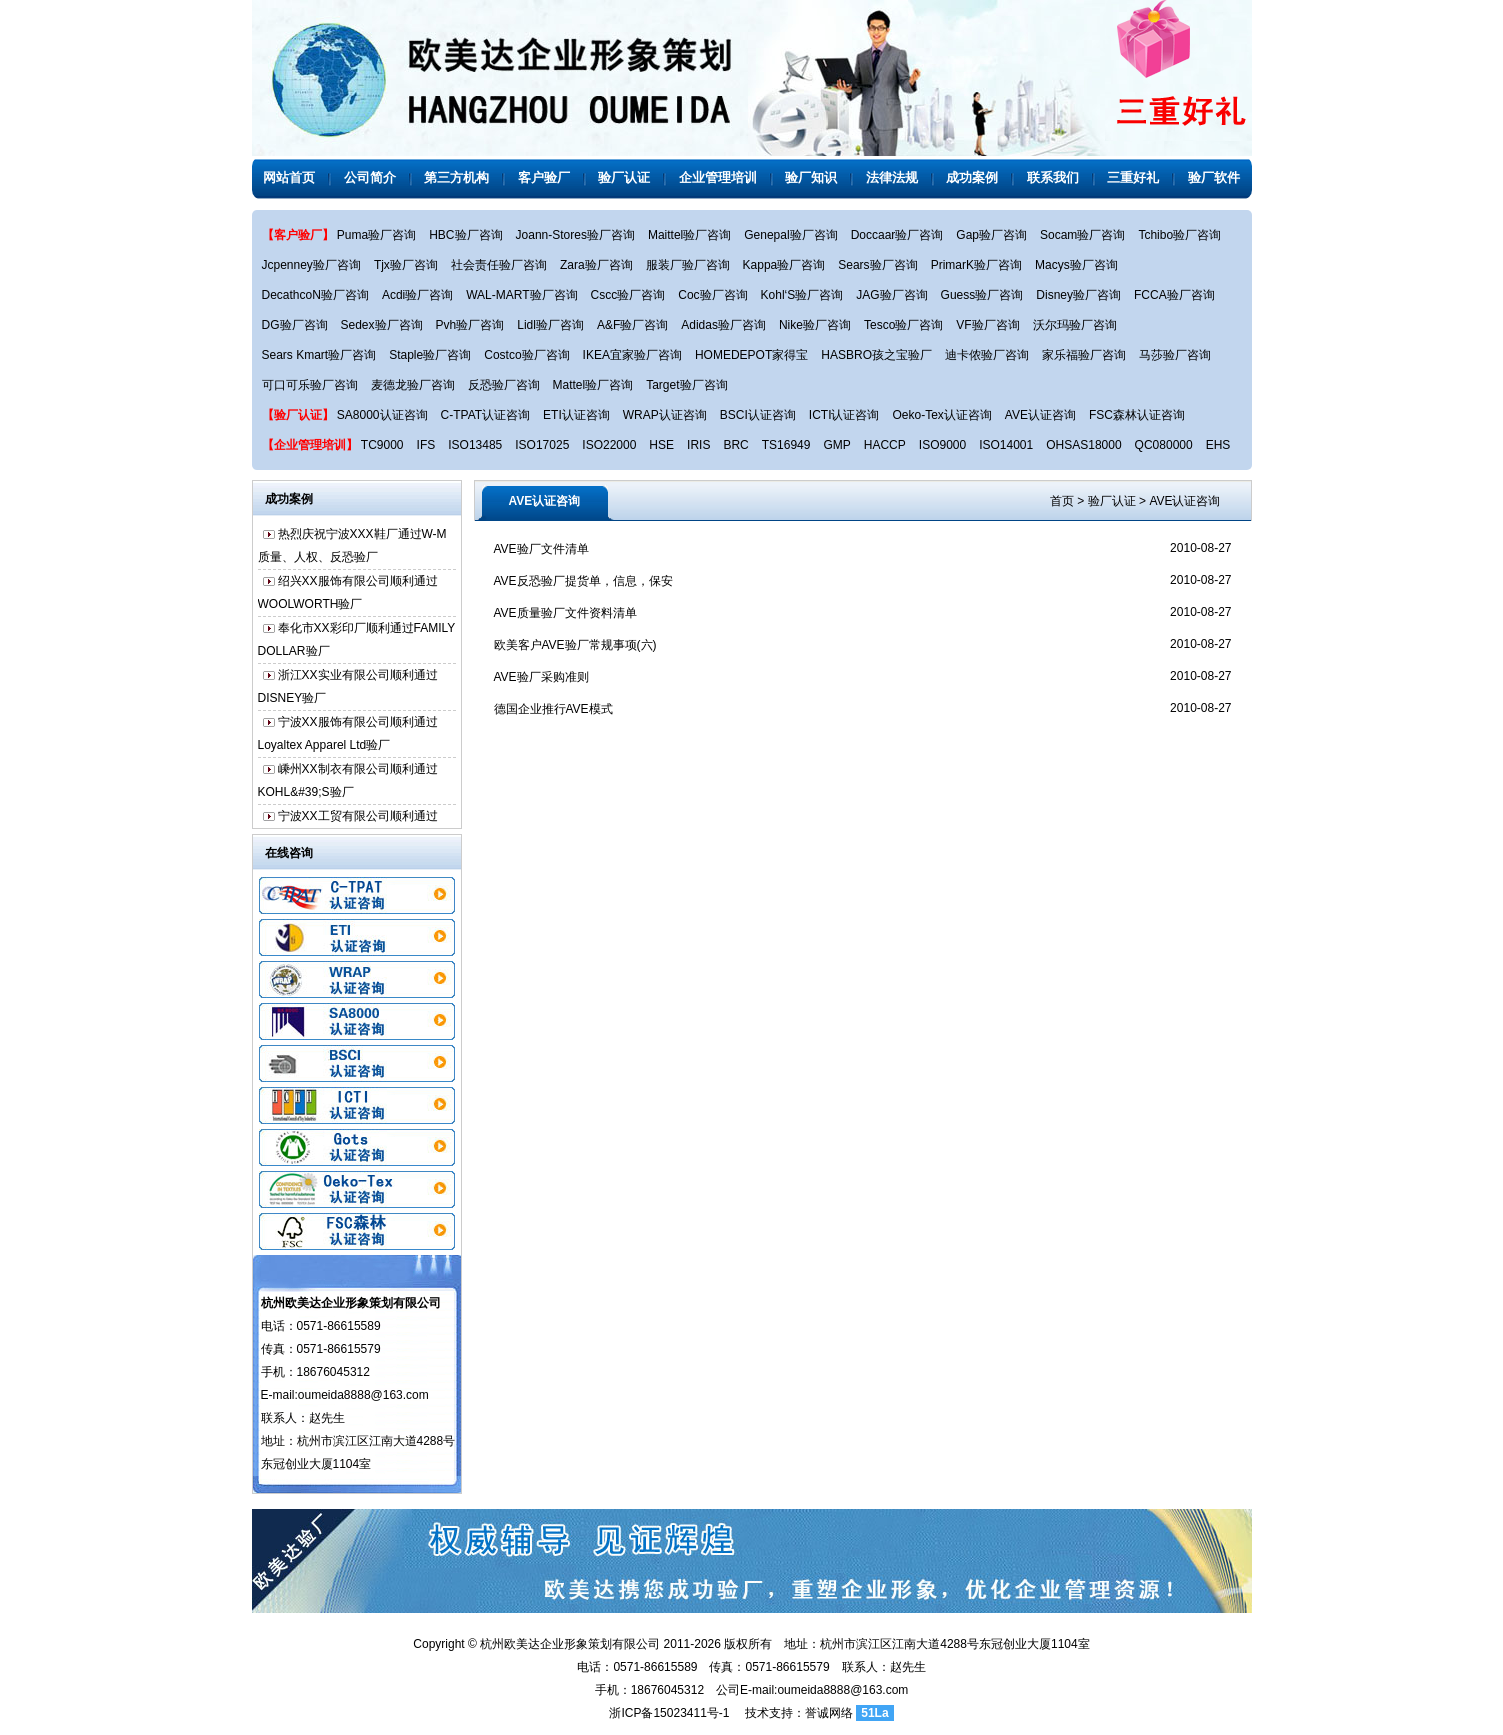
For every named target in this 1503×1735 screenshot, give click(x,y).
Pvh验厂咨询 (470, 325)
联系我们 (1053, 177)
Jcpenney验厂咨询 (311, 265)
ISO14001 (1006, 445)
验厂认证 (624, 177)
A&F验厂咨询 (632, 325)
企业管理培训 (718, 177)
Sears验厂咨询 (877, 265)
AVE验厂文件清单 (541, 549)
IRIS (698, 445)
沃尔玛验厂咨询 (1075, 325)
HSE (661, 445)
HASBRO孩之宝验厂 (876, 355)
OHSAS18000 (1083, 445)
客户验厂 (544, 177)
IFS (426, 445)
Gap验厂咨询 (991, 235)
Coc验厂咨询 (712, 295)
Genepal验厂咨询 (790, 235)
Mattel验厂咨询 (593, 385)
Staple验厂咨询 (430, 355)
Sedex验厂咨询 (382, 325)
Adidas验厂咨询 (723, 325)
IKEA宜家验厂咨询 (632, 355)
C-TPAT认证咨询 (486, 415)
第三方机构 (456, 177)
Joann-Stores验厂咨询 (575, 235)
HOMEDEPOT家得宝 (751, 355)
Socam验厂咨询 (1082, 235)
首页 (1062, 501)
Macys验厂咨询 (1076, 265)
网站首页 (289, 177)
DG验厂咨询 (295, 325)
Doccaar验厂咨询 (897, 235)
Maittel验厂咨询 (689, 235)
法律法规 (892, 177)
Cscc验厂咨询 (628, 295)
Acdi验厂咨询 (417, 295)
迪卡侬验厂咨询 (987, 355)
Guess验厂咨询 (982, 295)
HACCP (885, 445)
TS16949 (786, 445)
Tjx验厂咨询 (406, 265)
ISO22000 (609, 445)
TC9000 (382, 445)
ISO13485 (475, 445)
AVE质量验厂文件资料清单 (565, 613)
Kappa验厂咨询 (784, 265)
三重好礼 (1133, 177)
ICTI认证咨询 (844, 415)
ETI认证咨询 (576, 415)
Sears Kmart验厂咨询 (319, 355)
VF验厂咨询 (987, 325)
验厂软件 (1214, 177)
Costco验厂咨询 (526, 355)
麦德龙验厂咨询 (413, 385)
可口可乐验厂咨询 (310, 385)
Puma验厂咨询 (376, 235)
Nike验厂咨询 (815, 325)
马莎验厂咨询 (1175, 355)
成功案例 (972, 177)
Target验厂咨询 (686, 385)
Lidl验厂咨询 (550, 325)
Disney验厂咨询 (1078, 295)
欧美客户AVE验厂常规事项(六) (575, 645)
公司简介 (370, 177)
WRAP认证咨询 (665, 415)
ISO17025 (542, 445)
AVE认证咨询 (1040, 415)
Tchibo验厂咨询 (1179, 235)
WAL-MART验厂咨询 (521, 295)
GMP (836, 445)
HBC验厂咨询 (465, 235)
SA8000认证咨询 (382, 415)
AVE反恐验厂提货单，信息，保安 (583, 581)
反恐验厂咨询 (504, 385)
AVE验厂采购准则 (541, 677)
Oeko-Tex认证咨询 (941, 415)
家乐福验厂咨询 (1084, 355)
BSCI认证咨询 (758, 415)
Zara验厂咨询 (596, 265)
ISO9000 (942, 445)
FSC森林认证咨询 (1137, 415)
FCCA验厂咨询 (1174, 295)
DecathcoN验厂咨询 (315, 295)
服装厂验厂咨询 (688, 265)
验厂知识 (811, 177)
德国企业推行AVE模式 (553, 709)
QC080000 (1164, 445)
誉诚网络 (829, 1713)
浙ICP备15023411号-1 (669, 1713)
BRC (735, 445)
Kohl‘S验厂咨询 (802, 295)
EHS (1218, 445)
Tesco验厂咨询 (903, 325)
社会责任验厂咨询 (499, 265)
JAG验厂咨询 (891, 295)
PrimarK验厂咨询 (976, 265)
